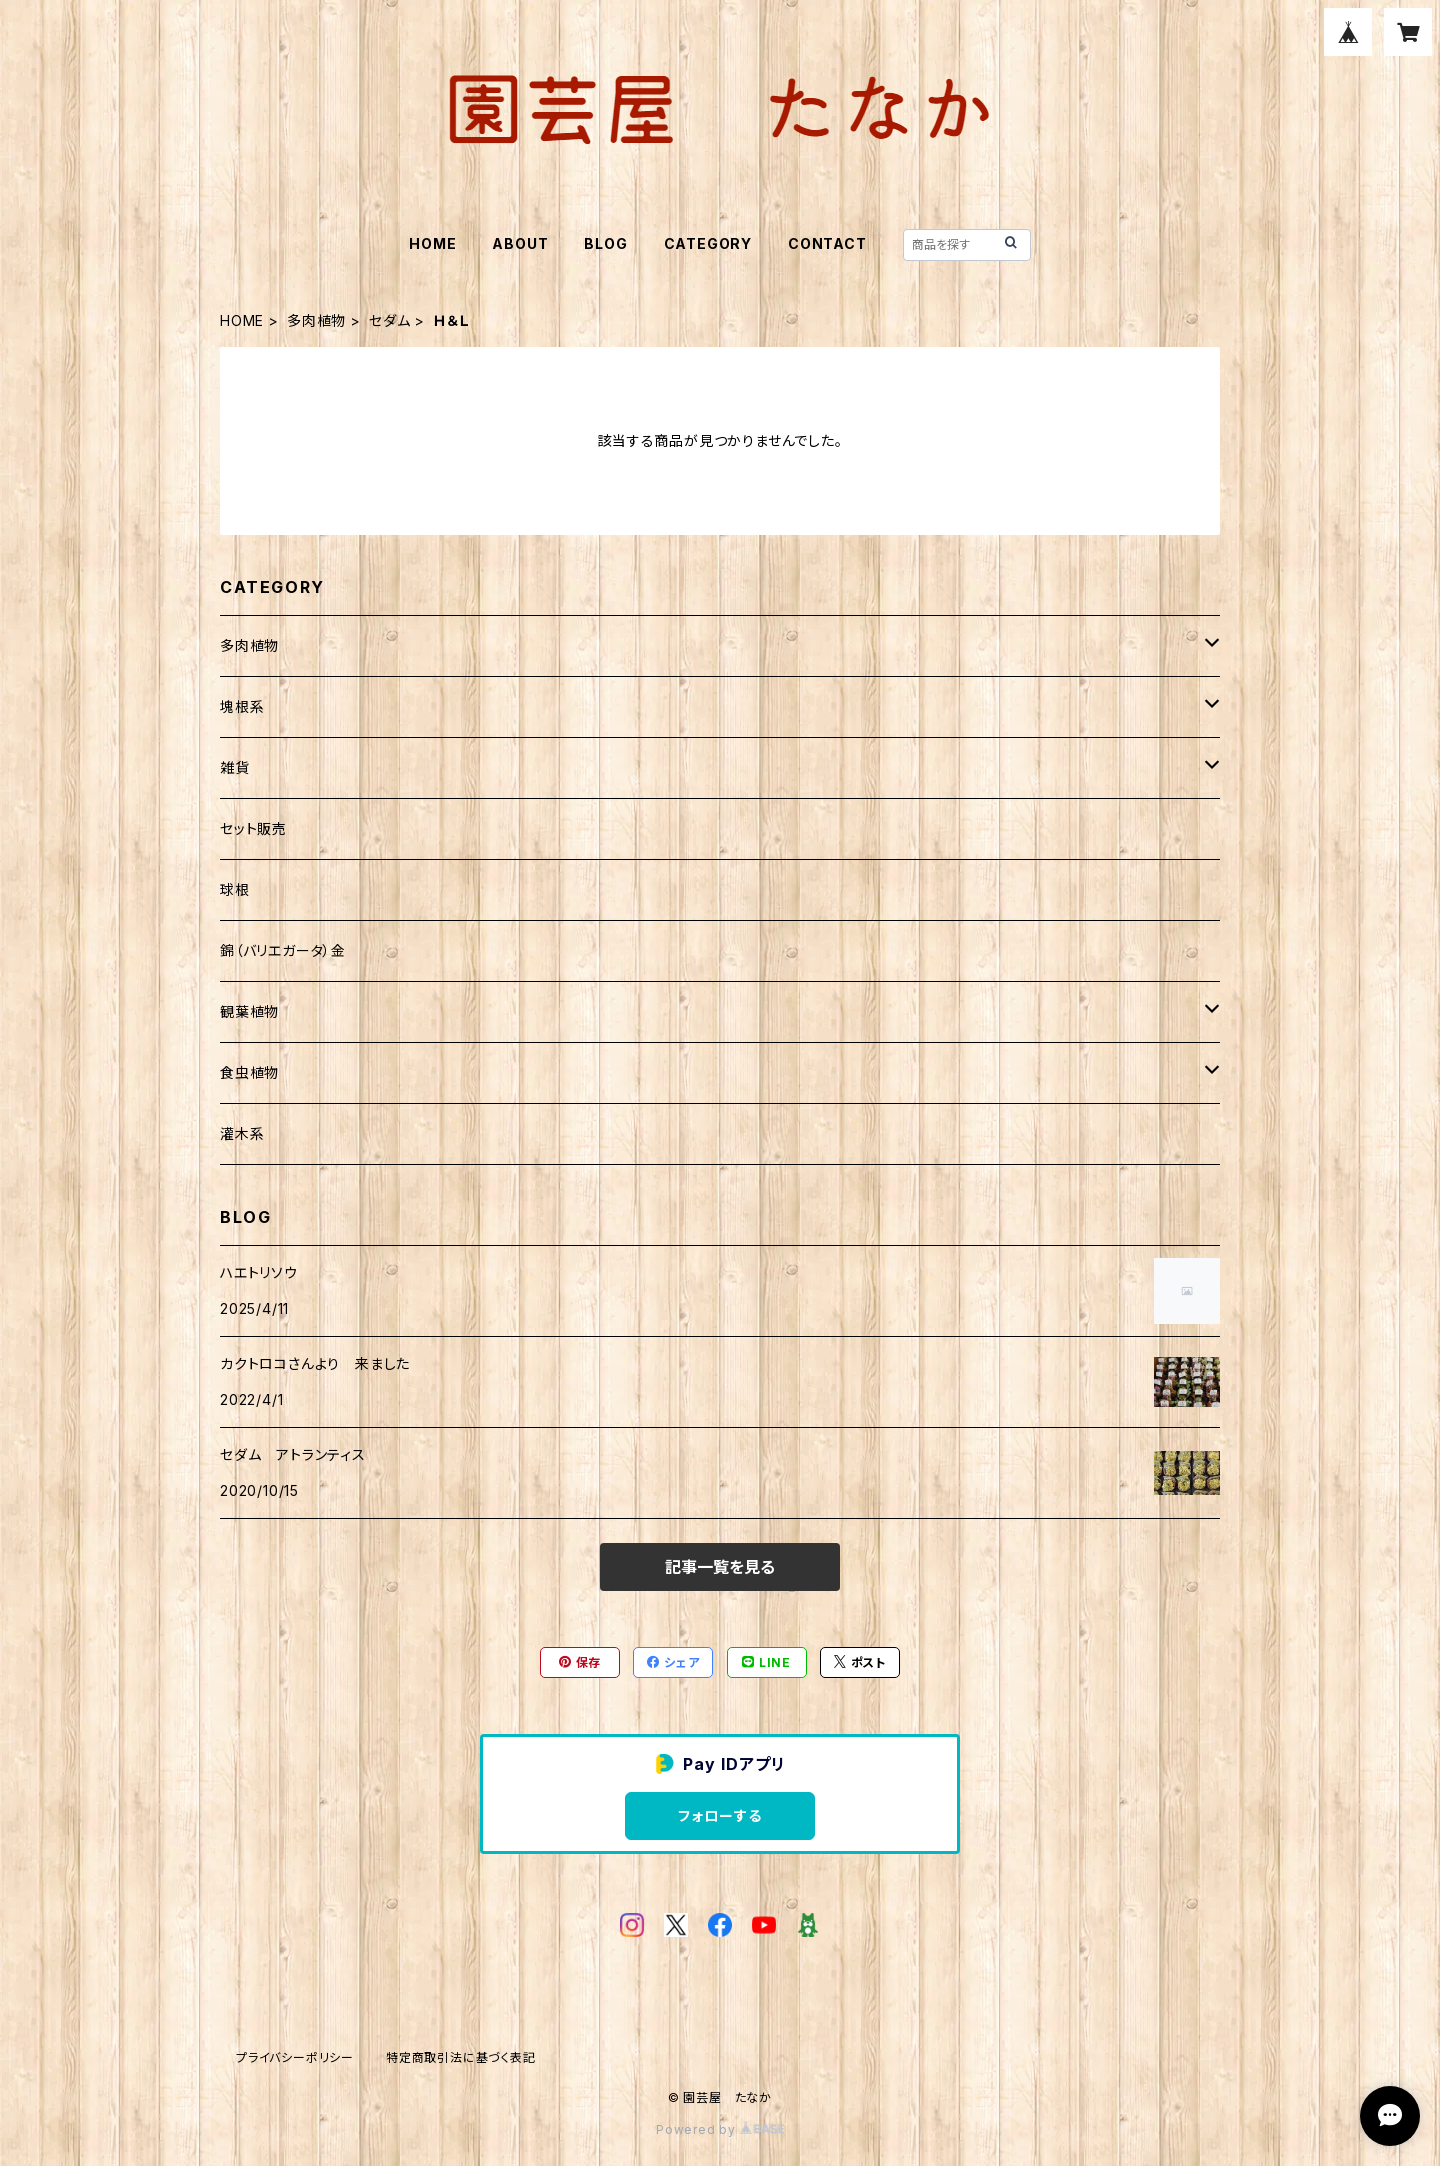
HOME (432, 243)
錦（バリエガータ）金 (283, 950)
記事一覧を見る (720, 1567)
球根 (235, 889)
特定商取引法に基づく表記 (461, 2057)
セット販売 (253, 828)
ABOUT (520, 243)
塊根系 (242, 706)
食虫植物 (249, 1072)
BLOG (605, 243)
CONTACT (827, 243)
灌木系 (242, 1133)
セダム (389, 320)
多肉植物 (316, 320)
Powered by (720, 2129)
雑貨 (235, 767)
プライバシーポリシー (295, 2057)
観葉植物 (249, 1011)
